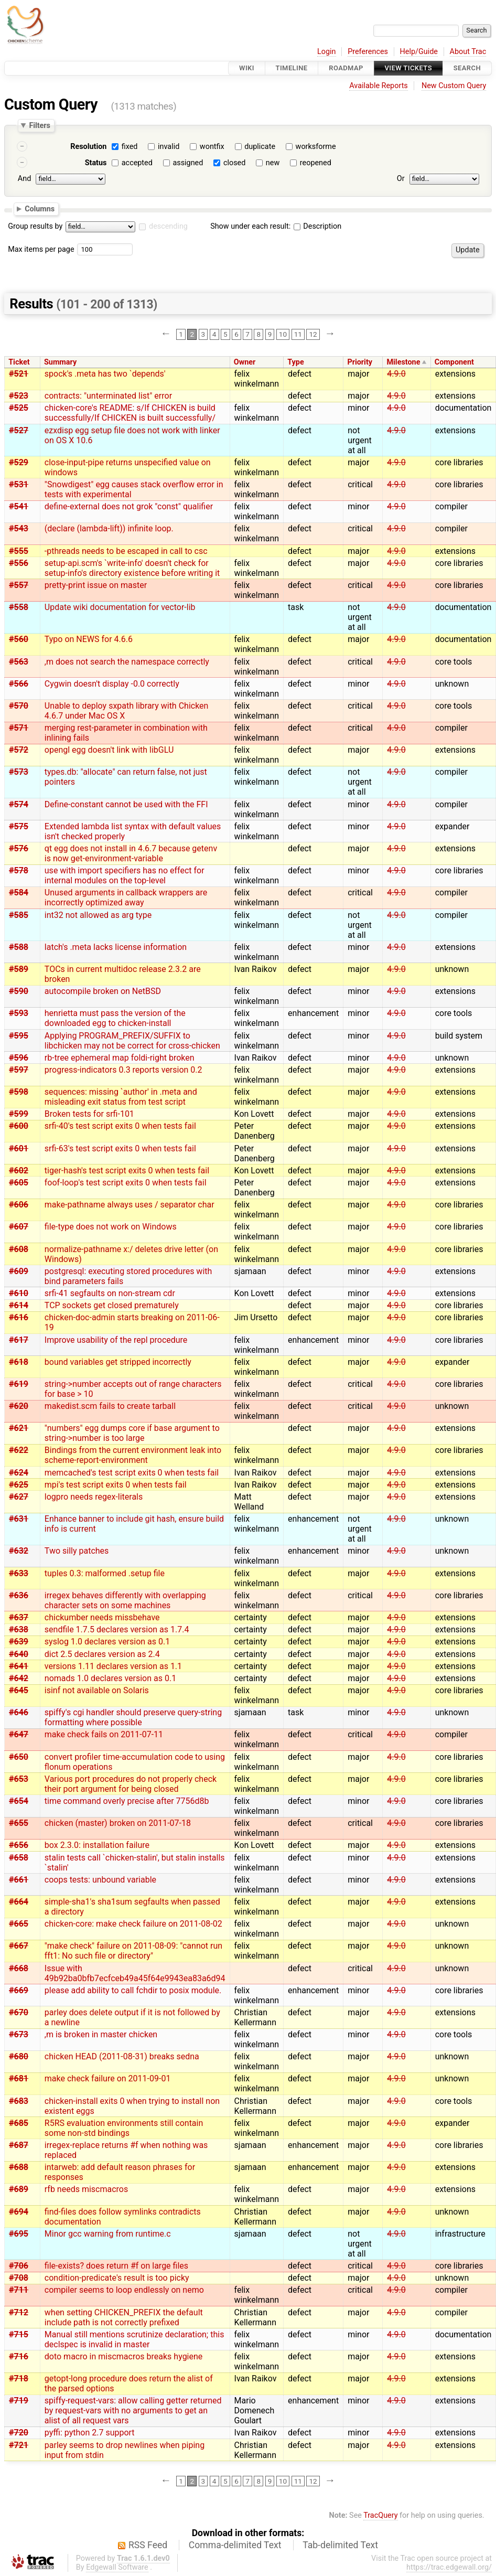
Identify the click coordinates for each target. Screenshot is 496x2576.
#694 (18, 2212)
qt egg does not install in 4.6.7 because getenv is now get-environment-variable (131, 853)
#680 (18, 2056)
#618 (18, 1362)
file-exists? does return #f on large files (116, 2266)
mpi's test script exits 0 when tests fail (116, 1485)
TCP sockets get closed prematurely (112, 1305)
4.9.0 (396, 374)
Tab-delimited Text (340, 2545)
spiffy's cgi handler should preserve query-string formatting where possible (133, 1717)
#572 (18, 750)
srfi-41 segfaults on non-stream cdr (110, 1293)
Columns (40, 208)
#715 (18, 2334)
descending (168, 226)
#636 (18, 1595)
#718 (18, 2378)
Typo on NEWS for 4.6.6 (89, 639)
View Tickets (408, 68)
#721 (18, 2445)
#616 (18, 1317)
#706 (18, 2266)
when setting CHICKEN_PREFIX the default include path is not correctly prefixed (124, 2317)
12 (313, 334)
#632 (18, 1551)
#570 (18, 706)
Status (96, 162)
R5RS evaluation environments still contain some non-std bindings (124, 2128)
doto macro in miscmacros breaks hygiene (124, 2356)
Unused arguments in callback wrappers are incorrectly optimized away (126, 897)
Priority (359, 362)
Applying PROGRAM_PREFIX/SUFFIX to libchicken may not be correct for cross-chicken (132, 1041)
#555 (18, 551)
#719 (18, 2401)
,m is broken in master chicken (101, 2034)
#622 (18, 1450)
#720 (18, 2433)
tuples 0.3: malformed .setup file (105, 1573)
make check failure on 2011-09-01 (108, 2078)
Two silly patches (77, 1551)
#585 (18, 915)
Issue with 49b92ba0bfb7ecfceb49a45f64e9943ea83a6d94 (135, 1973)
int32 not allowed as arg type (98, 915)
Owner (245, 362)
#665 (18, 1924)
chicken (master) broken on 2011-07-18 (118, 1823)
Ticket (18, 362)
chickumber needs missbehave (102, 1617)
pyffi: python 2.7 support (90, 2433)
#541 (18, 506)
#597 (18, 1070)
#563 (18, 662)
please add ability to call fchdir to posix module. (133, 1990)
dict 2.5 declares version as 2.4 (102, 1654)
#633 (18, 1573)
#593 (18, 1013)
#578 (18, 870)
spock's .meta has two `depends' (105, 374)
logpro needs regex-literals (94, 1497)
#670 (18, 2012)
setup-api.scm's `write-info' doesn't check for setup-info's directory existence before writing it (132, 568)
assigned (187, 162)
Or (401, 178)
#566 (18, 684)
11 (298, 334)
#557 (18, 585)
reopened (315, 162)
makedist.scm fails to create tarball (110, 1406)
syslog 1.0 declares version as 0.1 (107, 1642)
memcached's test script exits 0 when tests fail (132, 1473)
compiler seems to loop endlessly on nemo (124, 2290)
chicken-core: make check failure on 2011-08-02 (133, 1924)
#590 (18, 991)
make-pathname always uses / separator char (129, 1205)
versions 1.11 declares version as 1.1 (113, 1666)
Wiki (246, 68)
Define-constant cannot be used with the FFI (126, 804)
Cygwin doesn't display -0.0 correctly (112, 684)
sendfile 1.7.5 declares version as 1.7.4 (117, 1629)
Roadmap (346, 68)
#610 (18, 1293)
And (24, 178)
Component (454, 362)
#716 (18, 2356)
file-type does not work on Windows (111, 1227)
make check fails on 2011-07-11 (104, 1734)
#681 (18, 2078)
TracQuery (380, 2515)
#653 (18, 1779)
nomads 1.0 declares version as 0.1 (110, 1678)
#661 (18, 1880)
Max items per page (41, 249)
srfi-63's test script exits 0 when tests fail (120, 1148)
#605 (18, 1183)
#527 (18, 430)
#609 (18, 1271)
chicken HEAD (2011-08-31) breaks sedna (122, 2056)
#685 (18, 2123)
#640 (18, 1654)
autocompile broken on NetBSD (103, 991)
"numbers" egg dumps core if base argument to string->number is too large (132, 1433)
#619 (18, 1384)
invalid (168, 146)
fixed (130, 146)
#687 (18, 2145)
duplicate (259, 146)
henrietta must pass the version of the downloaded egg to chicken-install (115, 1018)
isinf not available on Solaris (97, 1690)
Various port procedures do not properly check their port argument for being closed (131, 1784)
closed (234, 162)
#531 (18, 484)
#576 (18, 848)
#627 (18, 1497)
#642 (18, 1678)
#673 (18, 2034)
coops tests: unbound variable (100, 1880)
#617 (18, 1340)
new (272, 162)
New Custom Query (454, 85)
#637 (18, 1617)
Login (326, 51)
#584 (18, 892)
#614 (18, 1305)
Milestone (403, 362)
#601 (18, 1148)
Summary (60, 362)
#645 (18, 1690)
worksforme (316, 146)
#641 (18, 1666)
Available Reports (378, 85)
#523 (18, 396)
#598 (18, 1092)
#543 (18, 528)
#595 (18, 1036)
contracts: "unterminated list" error (108, 396)
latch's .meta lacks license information (116, 947)
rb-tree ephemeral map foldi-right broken (120, 1058)
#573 (18, 772)
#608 (18, 1249)
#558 (18, 607)
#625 (18, 1485)
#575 (18, 826)
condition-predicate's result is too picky (117, 2278)
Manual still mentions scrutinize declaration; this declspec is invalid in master (134, 2339)
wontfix (212, 146)
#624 (18, 1473)
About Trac (468, 51)
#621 (18, 1428)
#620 (18, 1406)
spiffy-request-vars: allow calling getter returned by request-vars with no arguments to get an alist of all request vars (133, 2410)
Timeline (292, 68)
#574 (18, 804)
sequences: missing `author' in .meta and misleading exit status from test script (121, 1097)
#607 (18, 1227)
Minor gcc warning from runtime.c (108, 2234)
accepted (137, 162)
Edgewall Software (117, 2567)
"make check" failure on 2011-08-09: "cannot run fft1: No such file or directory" (133, 1951)
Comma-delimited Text (235, 2545)
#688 (18, 2167)
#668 (18, 1968)
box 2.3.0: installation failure (97, 1845)
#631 (18, 1519)
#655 (18, 1823)
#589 (18, 969)
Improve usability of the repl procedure (116, 1340)
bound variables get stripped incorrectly (118, 1362)
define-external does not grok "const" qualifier (129, 506)
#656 (18, 1845)
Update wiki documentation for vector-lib (120, 607)
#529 (18, 462)
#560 (18, 639)
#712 (18, 2312)
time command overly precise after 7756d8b (127, 1801)
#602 (18, 1170)
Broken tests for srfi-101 (89, 1114)
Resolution (88, 146)
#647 (18, 1734)
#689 (18, 2189)
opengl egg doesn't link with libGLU (109, 750)
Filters (39, 125)
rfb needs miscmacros (86, 2189)
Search (467, 68)
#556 (18, 563)
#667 (18, 1946)
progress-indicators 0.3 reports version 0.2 (123, 1070)
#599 (18, 1114)
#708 (18, 2278)
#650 (18, 1757)
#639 (18, 1642)
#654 (18, 1801)
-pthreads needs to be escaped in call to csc (126, 551)
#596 (18, 1058)
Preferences (368, 51)
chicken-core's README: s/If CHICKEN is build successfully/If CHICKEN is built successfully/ (130, 413)
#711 (18, 2290)
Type (295, 362)
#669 (18, 1990)
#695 (18, 2234)
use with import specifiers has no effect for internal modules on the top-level (124, 875)
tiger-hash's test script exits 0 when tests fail (127, 1170)
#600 (18, 1126)
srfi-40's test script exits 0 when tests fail (120, 1126)
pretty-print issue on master (96, 585)
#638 (18, 1629)
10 (283, 334)
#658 (18, 1858)
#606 (18, 1205)
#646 (18, 1712)
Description (317, 226)
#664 (18, 1902)
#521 (18, 374)
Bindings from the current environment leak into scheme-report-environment (133, 1455)
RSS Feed (147, 2545)
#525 (18, 408)
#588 (18, 947)
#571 (18, 728)
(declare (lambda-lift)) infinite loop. (109, 528)
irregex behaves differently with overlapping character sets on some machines (125, 1600)
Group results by (35, 226)
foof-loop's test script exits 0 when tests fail (126, 1183)
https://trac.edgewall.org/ (449, 2567)
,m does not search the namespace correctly (127, 662)
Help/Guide (419, 51)
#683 (18, 2101)
